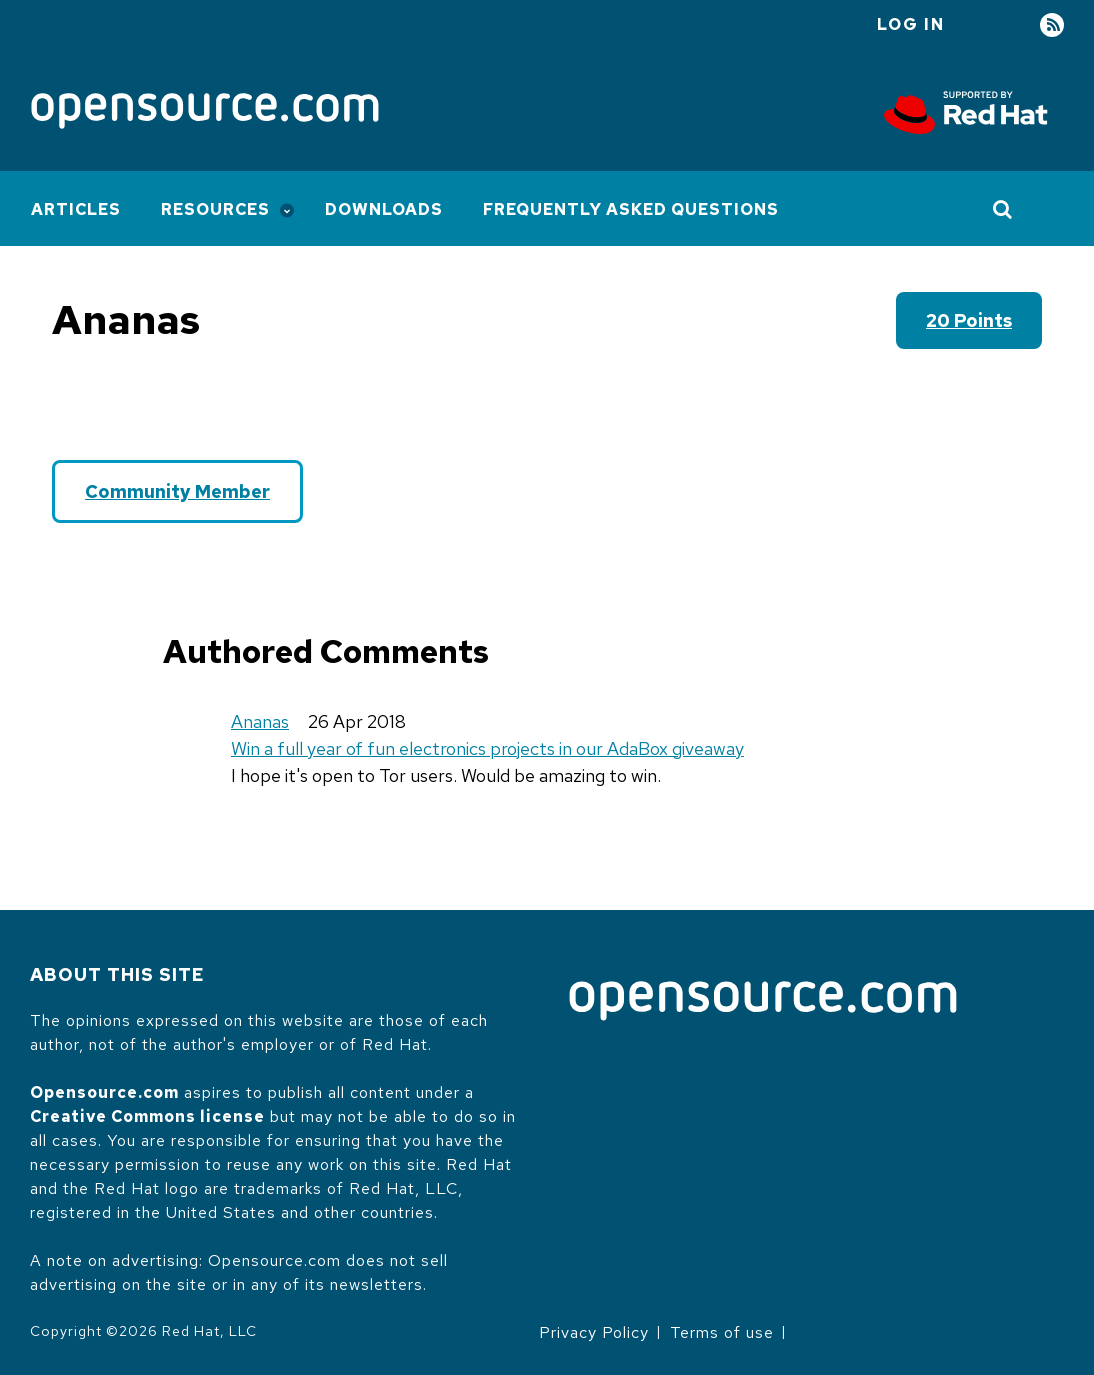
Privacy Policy (594, 1332)
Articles (76, 209)
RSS (1052, 25)
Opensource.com (104, 1092)
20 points (969, 320)
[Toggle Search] (1003, 209)
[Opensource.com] (205, 112)
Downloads (384, 209)
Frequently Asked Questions (631, 209)
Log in (911, 24)
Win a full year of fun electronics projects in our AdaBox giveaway (487, 748)
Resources (215, 209)
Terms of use (722, 1332)
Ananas (260, 721)
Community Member (177, 491)
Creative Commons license (147, 1116)
